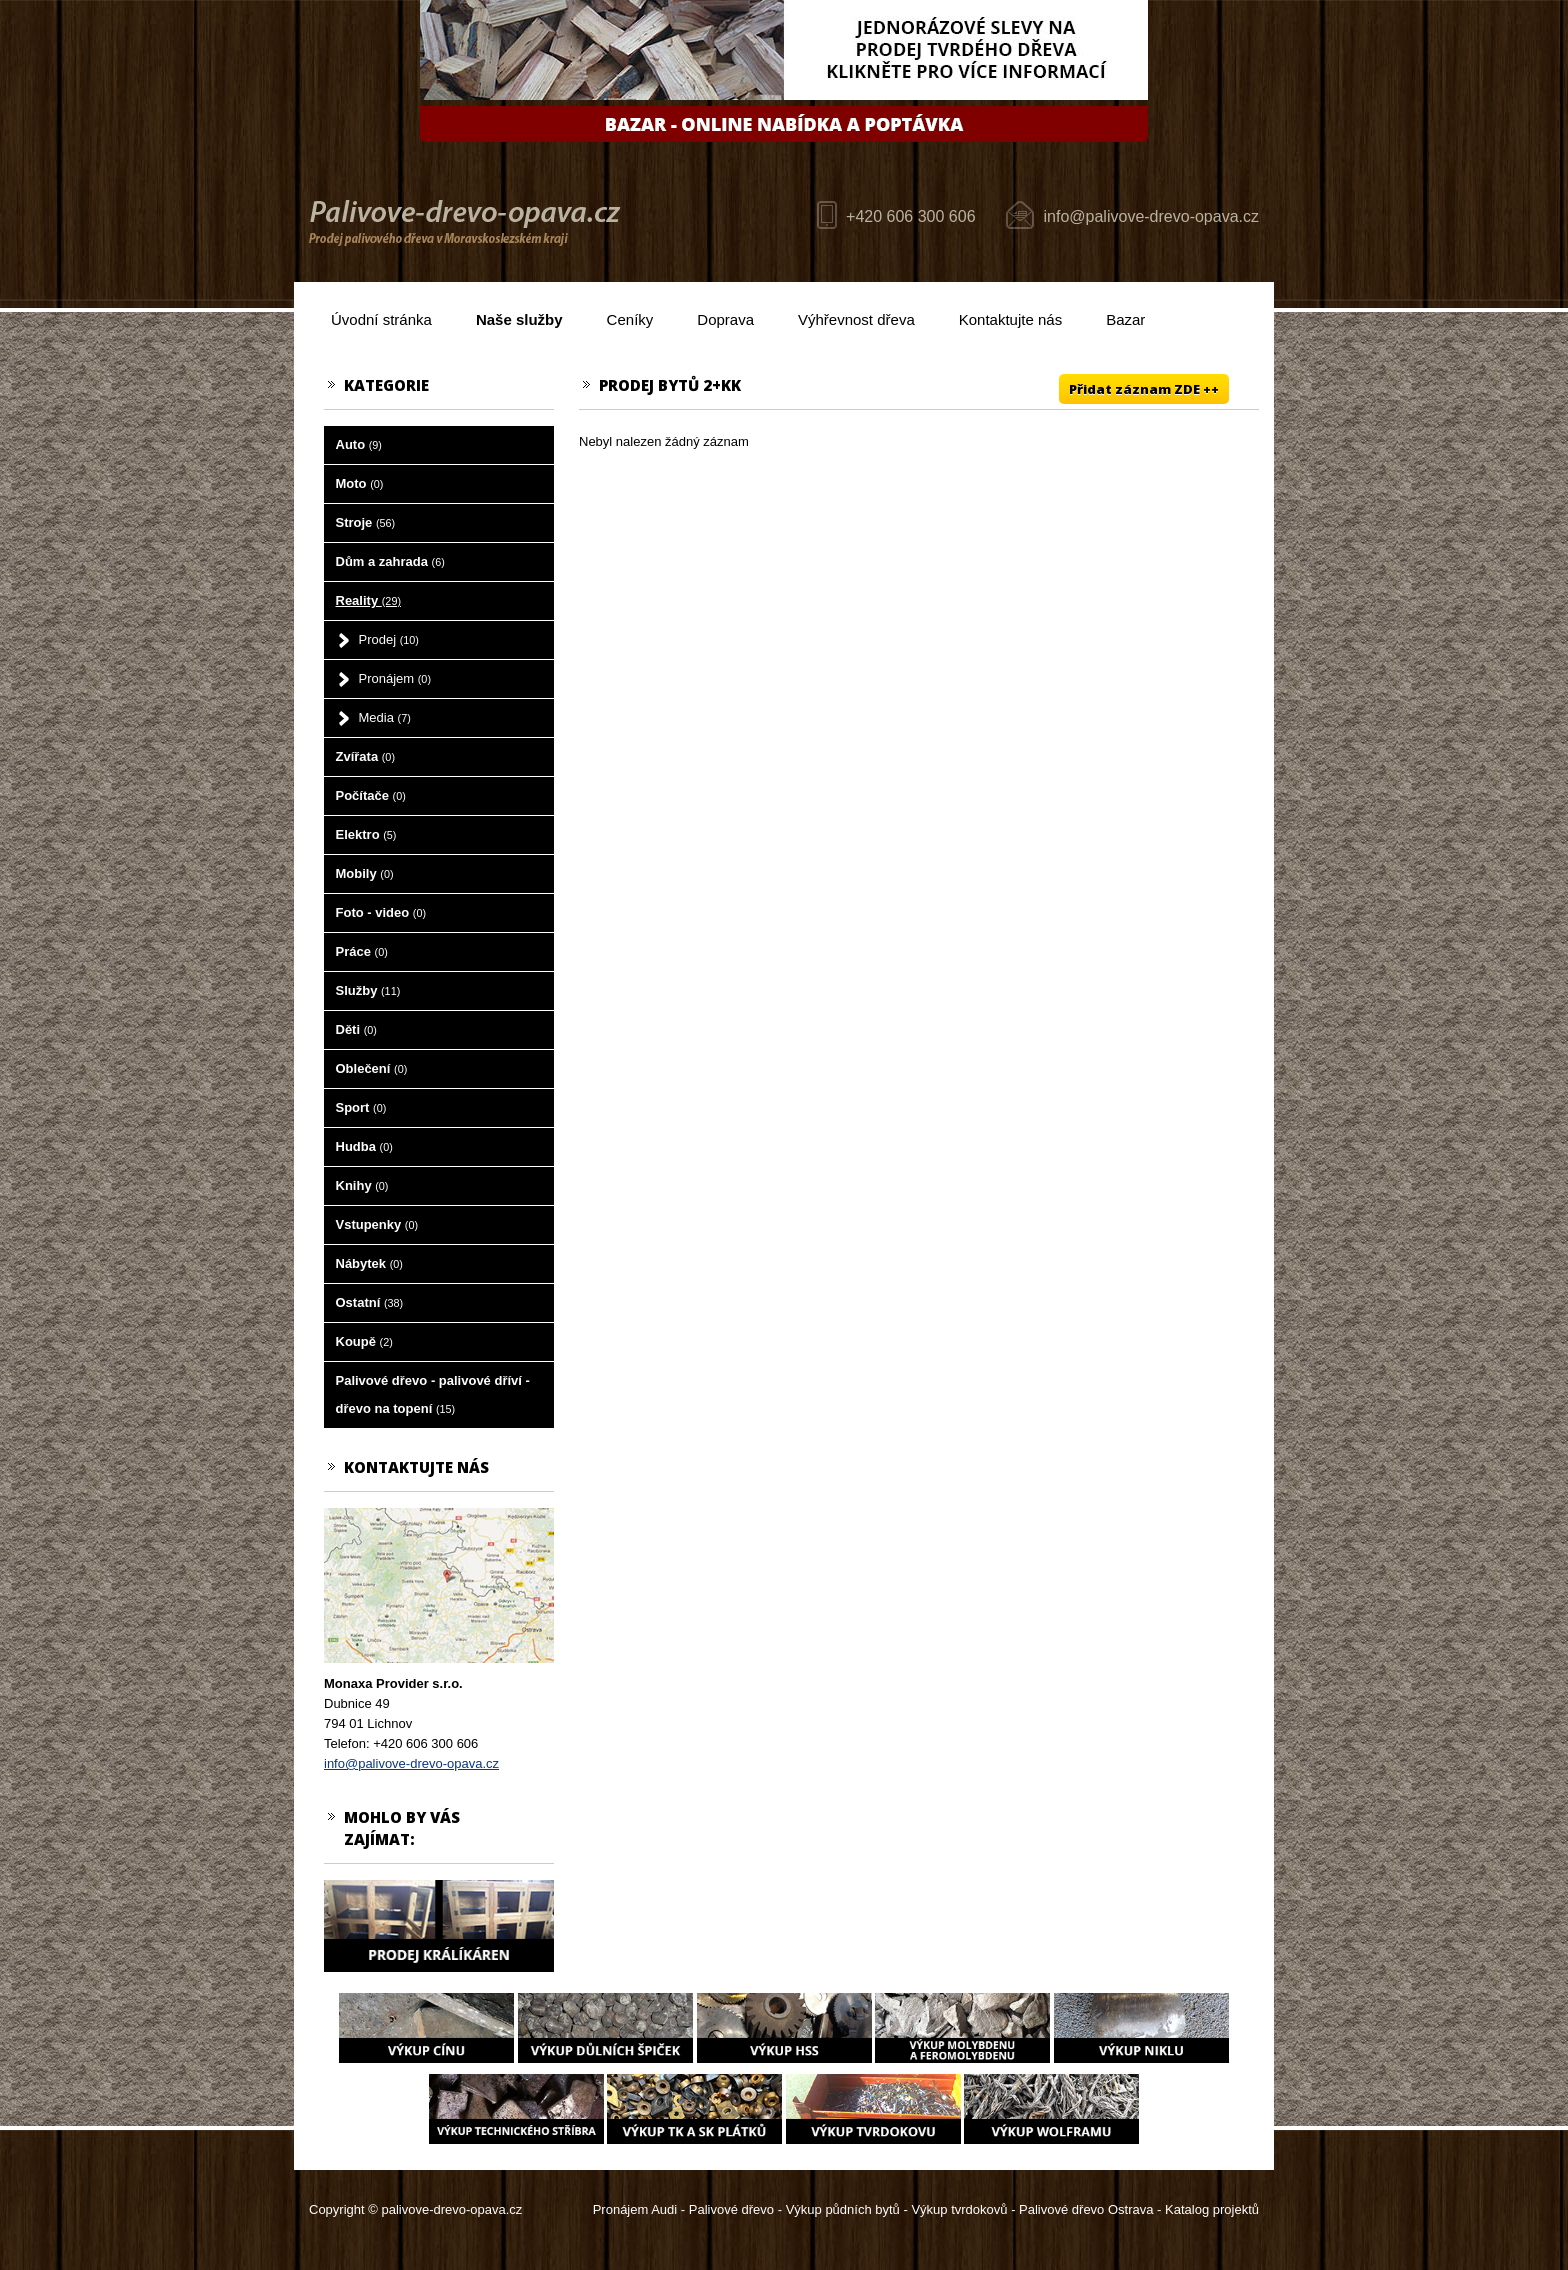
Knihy (362, 1185)
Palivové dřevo (731, 2209)
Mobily (365, 873)
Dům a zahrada (390, 561)
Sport (361, 1107)
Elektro (366, 834)
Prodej (389, 639)
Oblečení (372, 1068)
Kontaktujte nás (1010, 319)
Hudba (364, 1146)
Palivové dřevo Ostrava (1086, 2209)
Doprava (725, 319)
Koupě (364, 1341)
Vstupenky (377, 1224)
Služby (368, 990)
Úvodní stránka (381, 319)
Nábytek (369, 1263)
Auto (359, 444)
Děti (356, 1029)
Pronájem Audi (635, 2209)
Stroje (366, 522)
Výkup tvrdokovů (959, 2209)
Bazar (1125, 319)
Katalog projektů (1212, 2209)
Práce (362, 951)
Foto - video (381, 912)
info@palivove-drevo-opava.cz (1151, 216)
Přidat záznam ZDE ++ (1144, 389)
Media (385, 717)
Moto (360, 483)
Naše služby (519, 319)
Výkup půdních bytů (843, 2209)
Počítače (371, 795)
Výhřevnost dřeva (856, 319)
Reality (369, 600)
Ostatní (370, 1302)
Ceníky (630, 319)
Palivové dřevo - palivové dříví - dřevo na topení (433, 1394)
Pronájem (395, 678)
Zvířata (365, 756)
